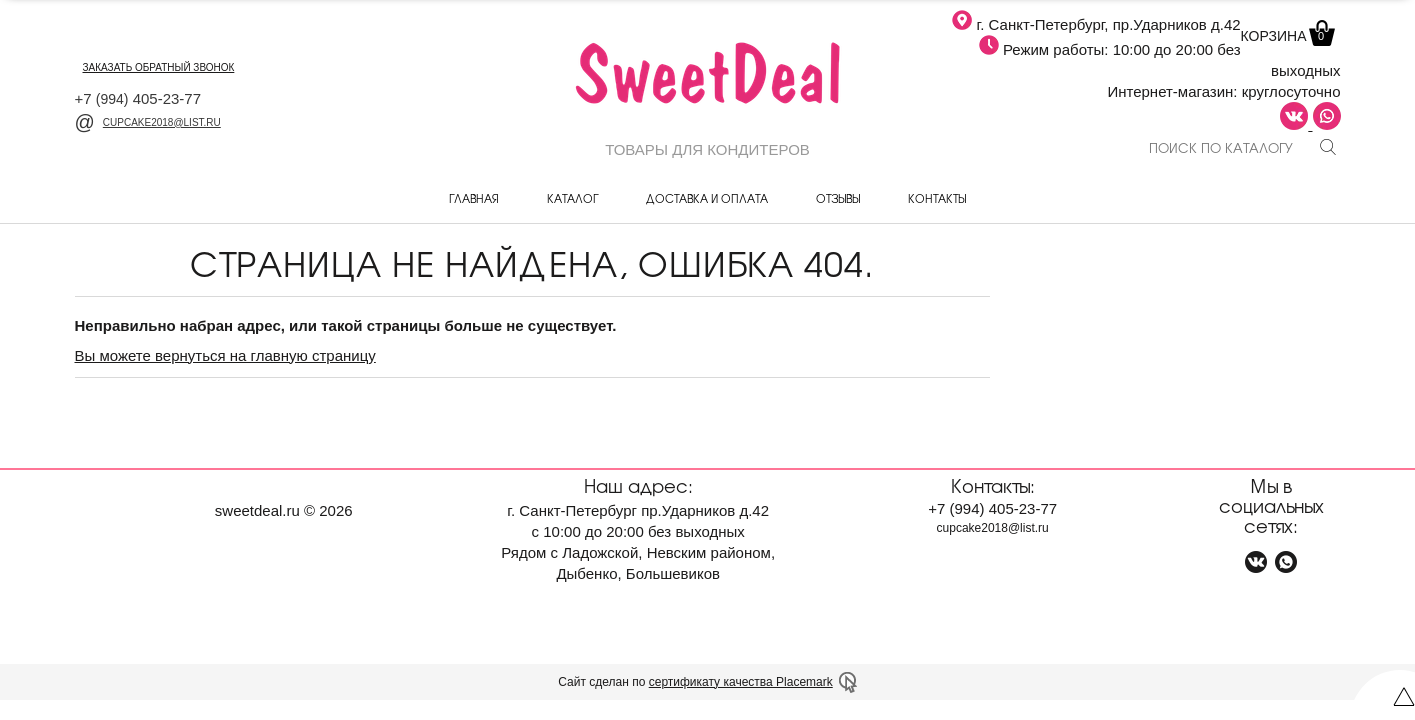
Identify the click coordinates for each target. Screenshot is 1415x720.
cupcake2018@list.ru (148, 122)
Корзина (1286, 36)
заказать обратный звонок (159, 67)
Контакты (937, 198)
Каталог (572, 198)
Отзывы (838, 198)
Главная (474, 198)
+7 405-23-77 (138, 98)
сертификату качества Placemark (741, 682)
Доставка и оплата (707, 198)
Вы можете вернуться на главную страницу (225, 355)
